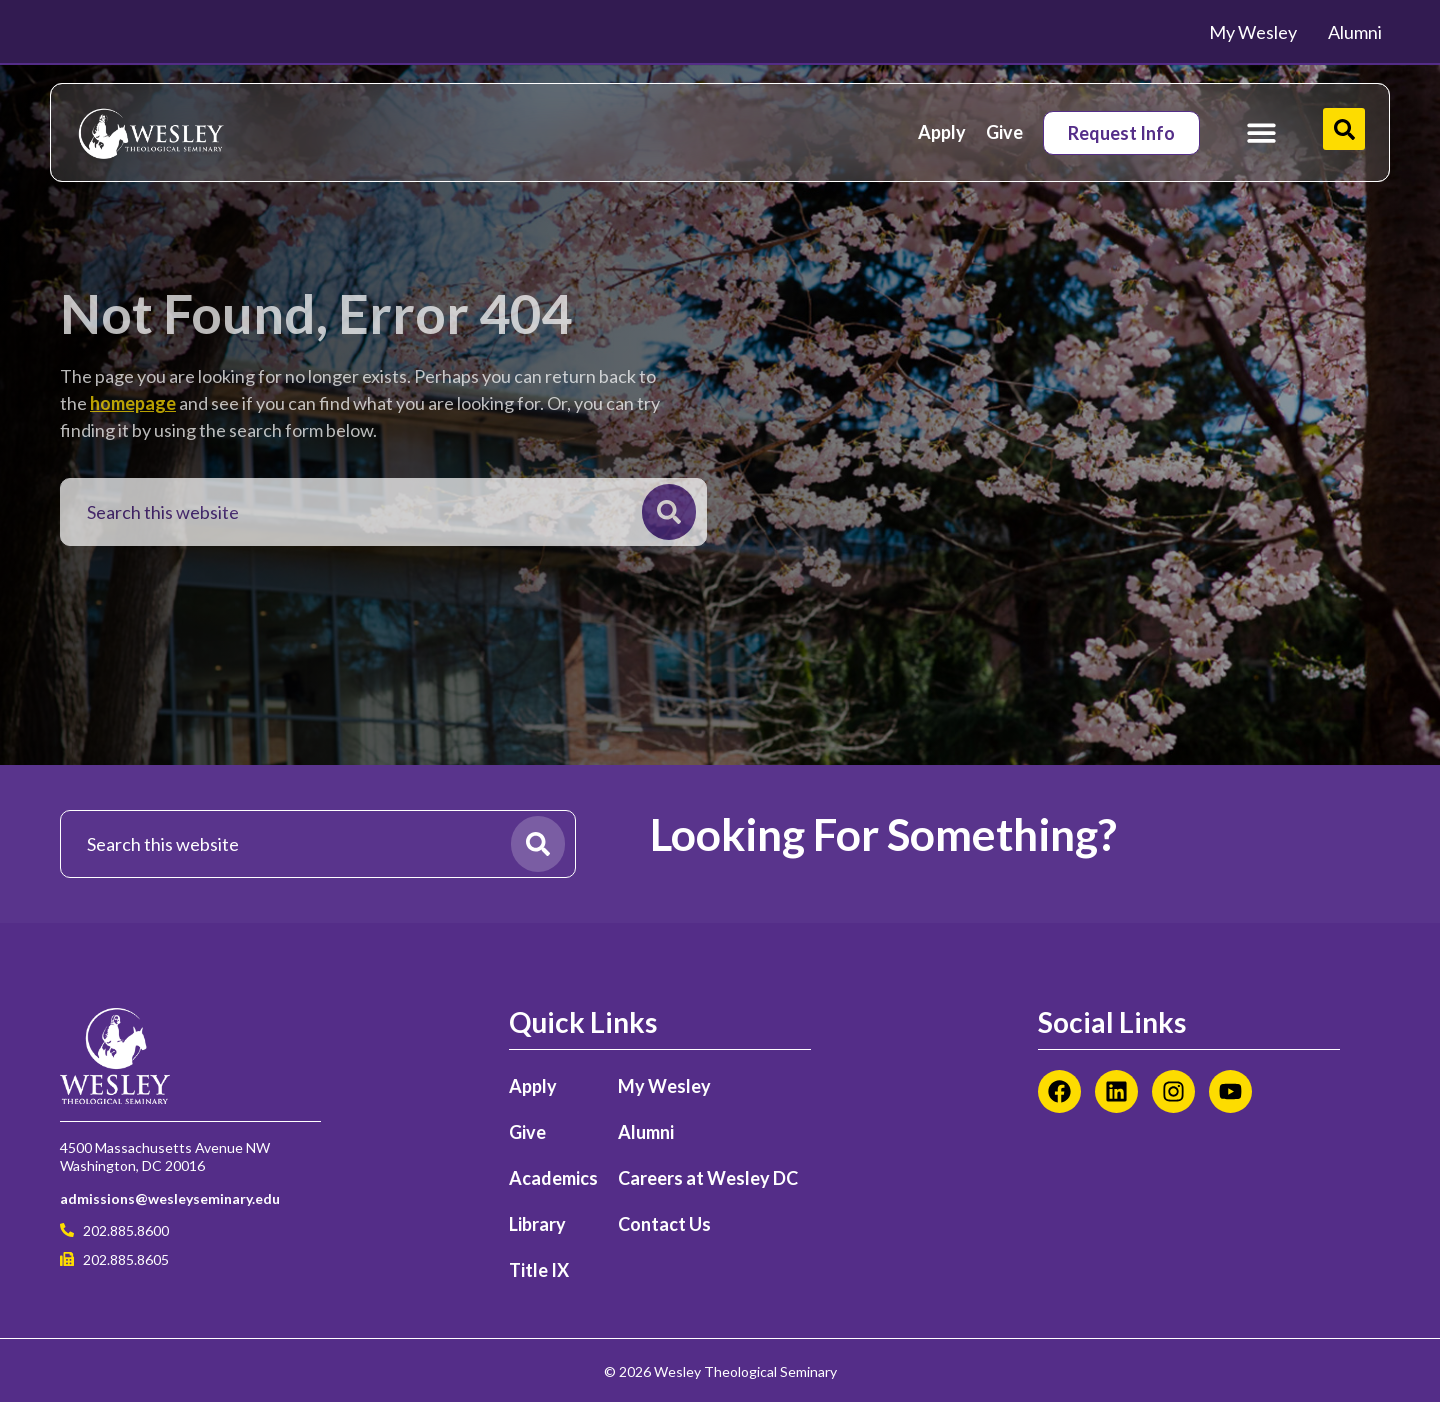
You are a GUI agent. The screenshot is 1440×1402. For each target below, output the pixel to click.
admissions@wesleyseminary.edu (170, 1198)
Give (1004, 132)
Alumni (646, 1132)
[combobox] (356, 512)
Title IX (539, 1270)
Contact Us (664, 1224)
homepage (133, 403)
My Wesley (664, 1086)
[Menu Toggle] (1261, 132)
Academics (553, 1178)
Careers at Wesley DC (708, 1178)
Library (537, 1224)
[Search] (669, 512)
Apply (942, 132)
